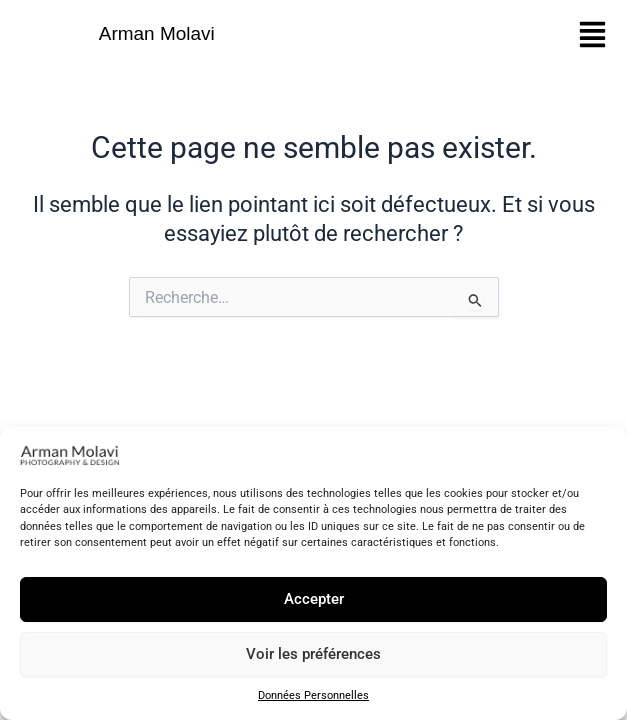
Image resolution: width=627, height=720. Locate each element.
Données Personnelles (313, 695)
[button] (592, 34)
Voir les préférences (313, 654)
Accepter (314, 599)
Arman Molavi (157, 33)
